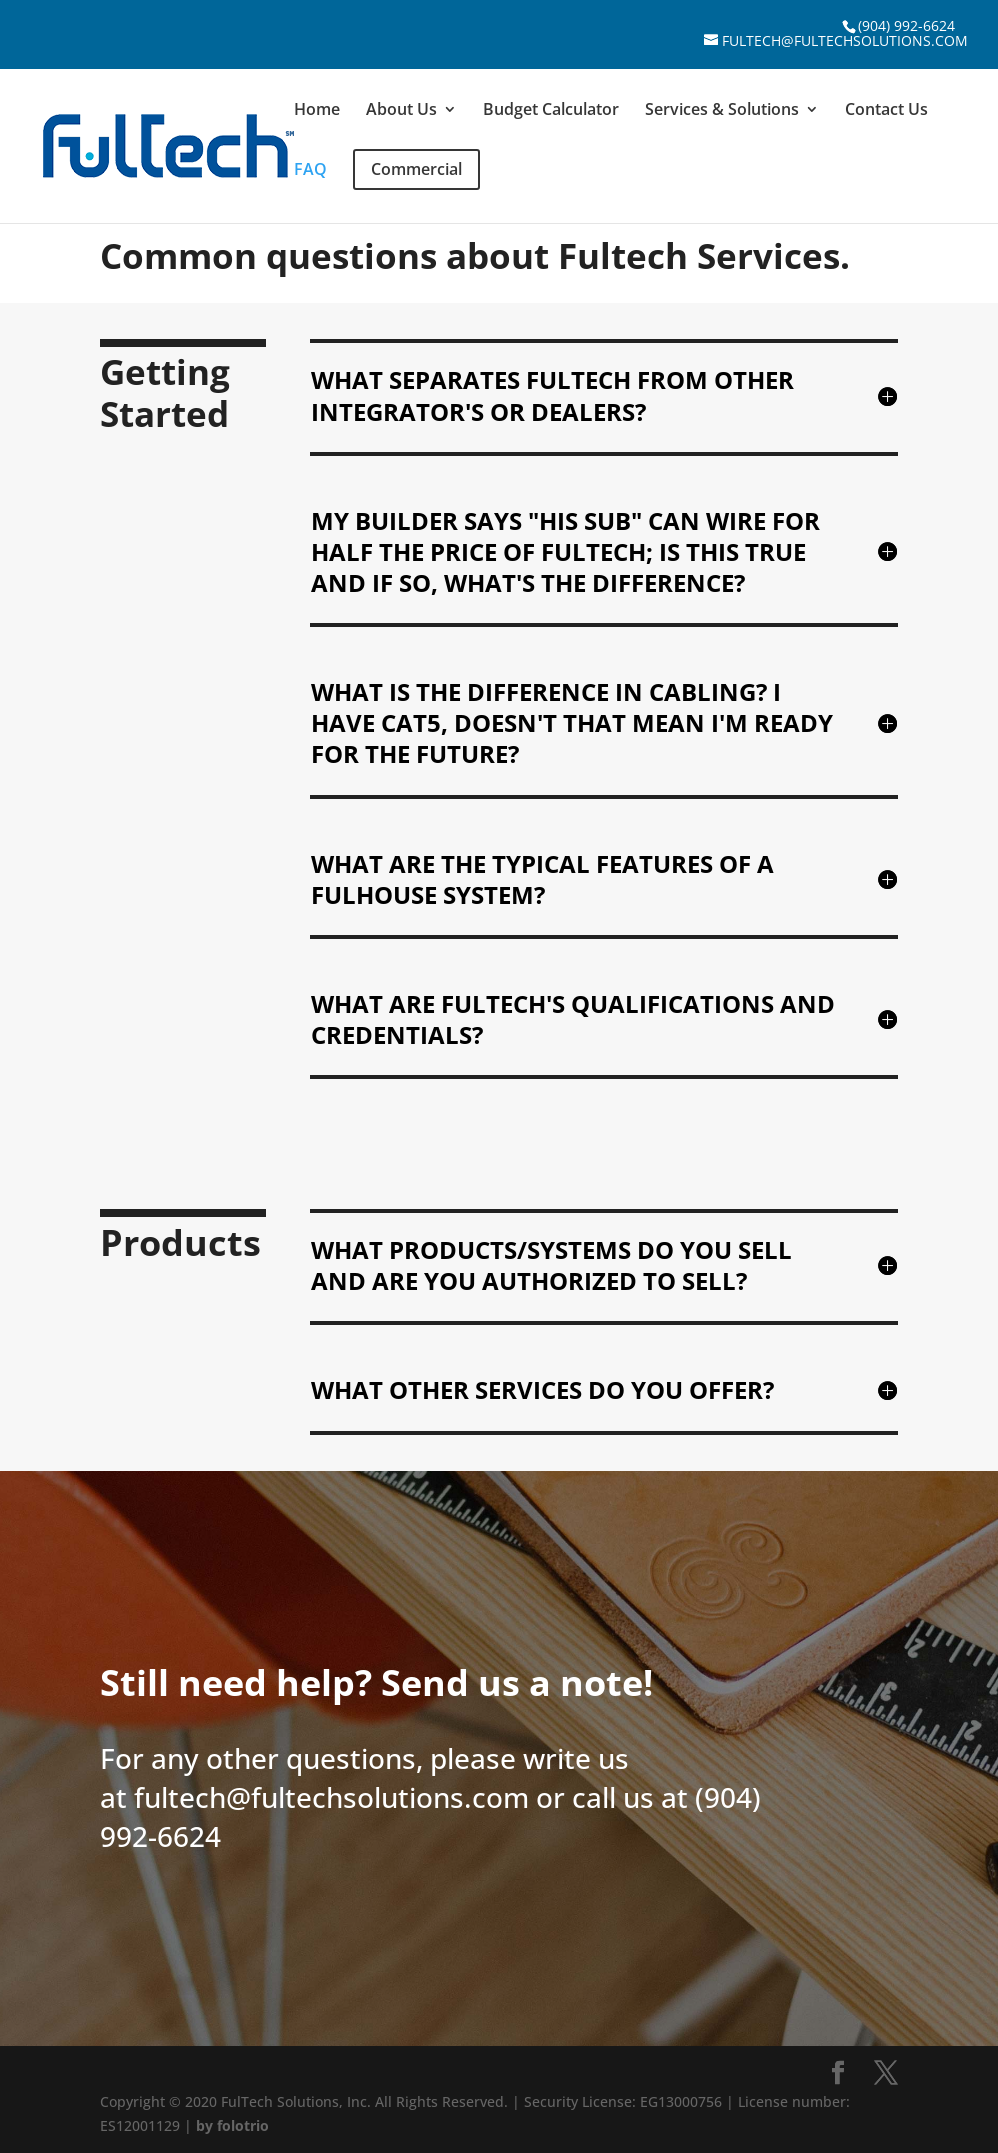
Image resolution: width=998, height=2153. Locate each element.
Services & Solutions (722, 111)
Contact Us (886, 111)
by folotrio (232, 2125)
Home (317, 111)
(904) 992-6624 (906, 25)
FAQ (310, 171)
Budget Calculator (551, 111)
